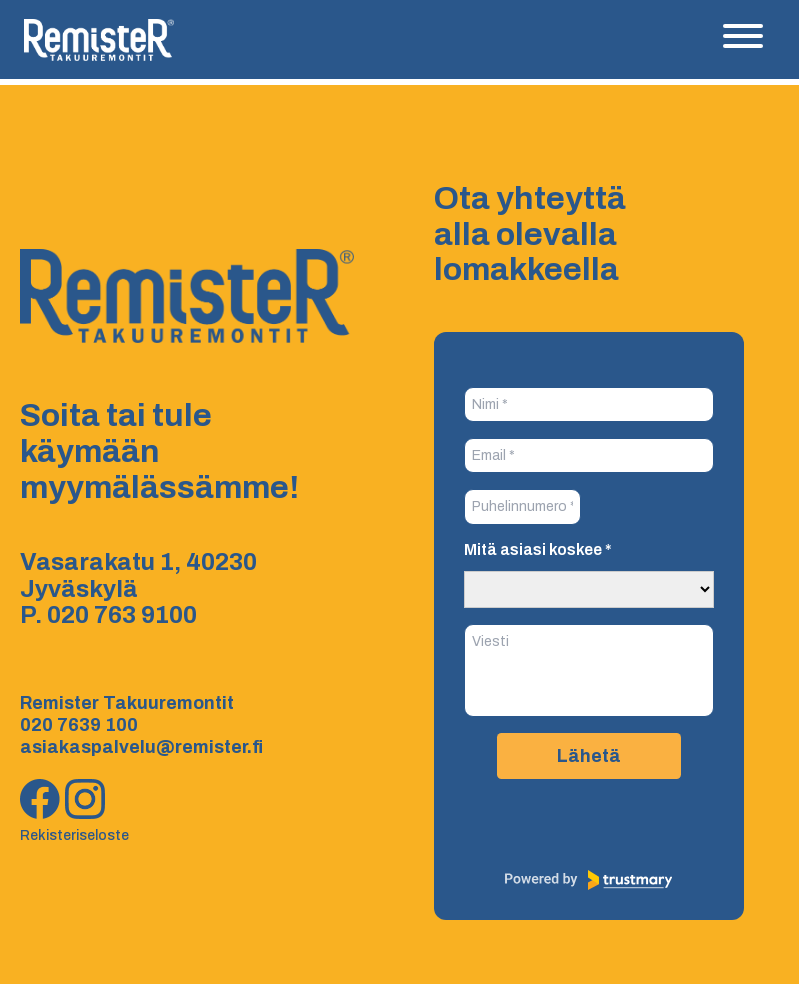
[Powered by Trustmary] (589, 880)
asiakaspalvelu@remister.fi (141, 747)
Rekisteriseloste (74, 835)
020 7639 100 (79, 725)
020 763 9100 (122, 615)
